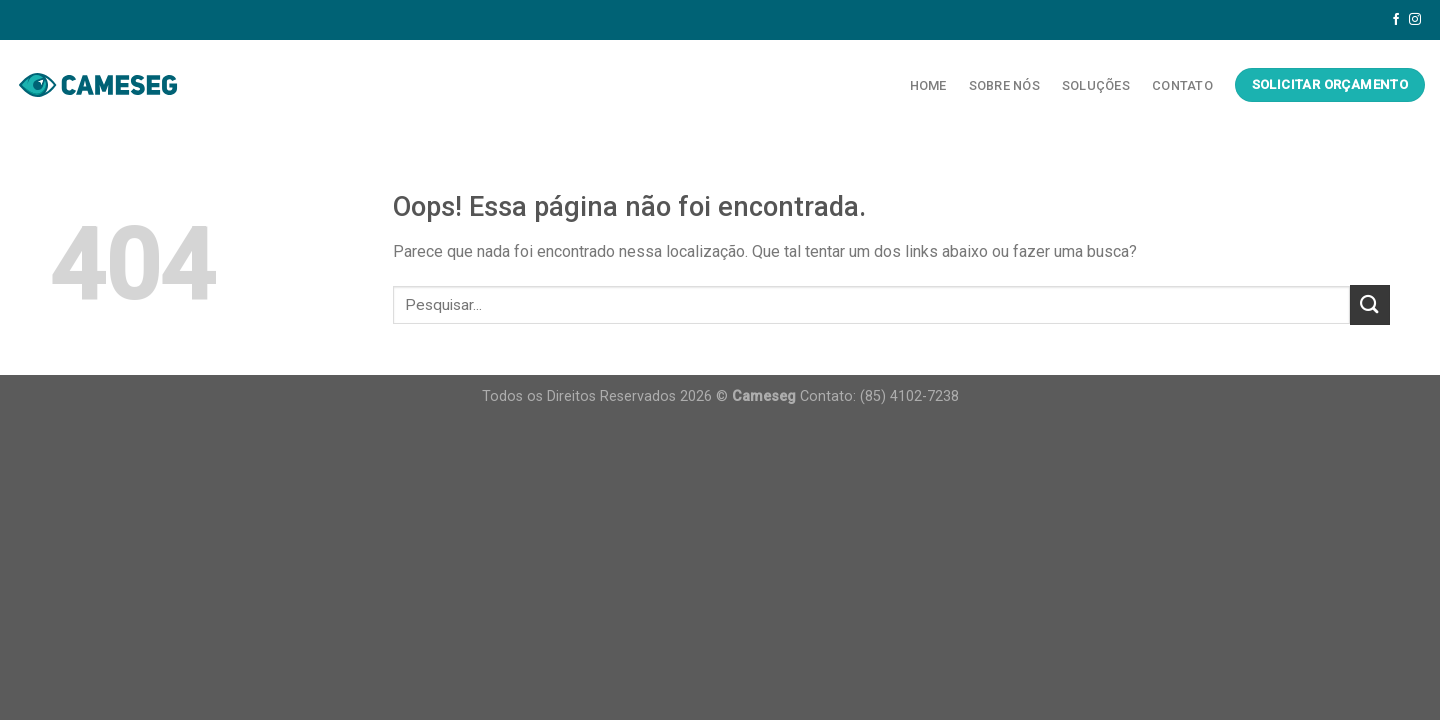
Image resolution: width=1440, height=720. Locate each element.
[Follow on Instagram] (1415, 20)
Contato (1182, 85)
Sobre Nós (1004, 85)
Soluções (1096, 85)
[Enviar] (1370, 304)
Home (928, 85)
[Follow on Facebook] (1396, 20)
